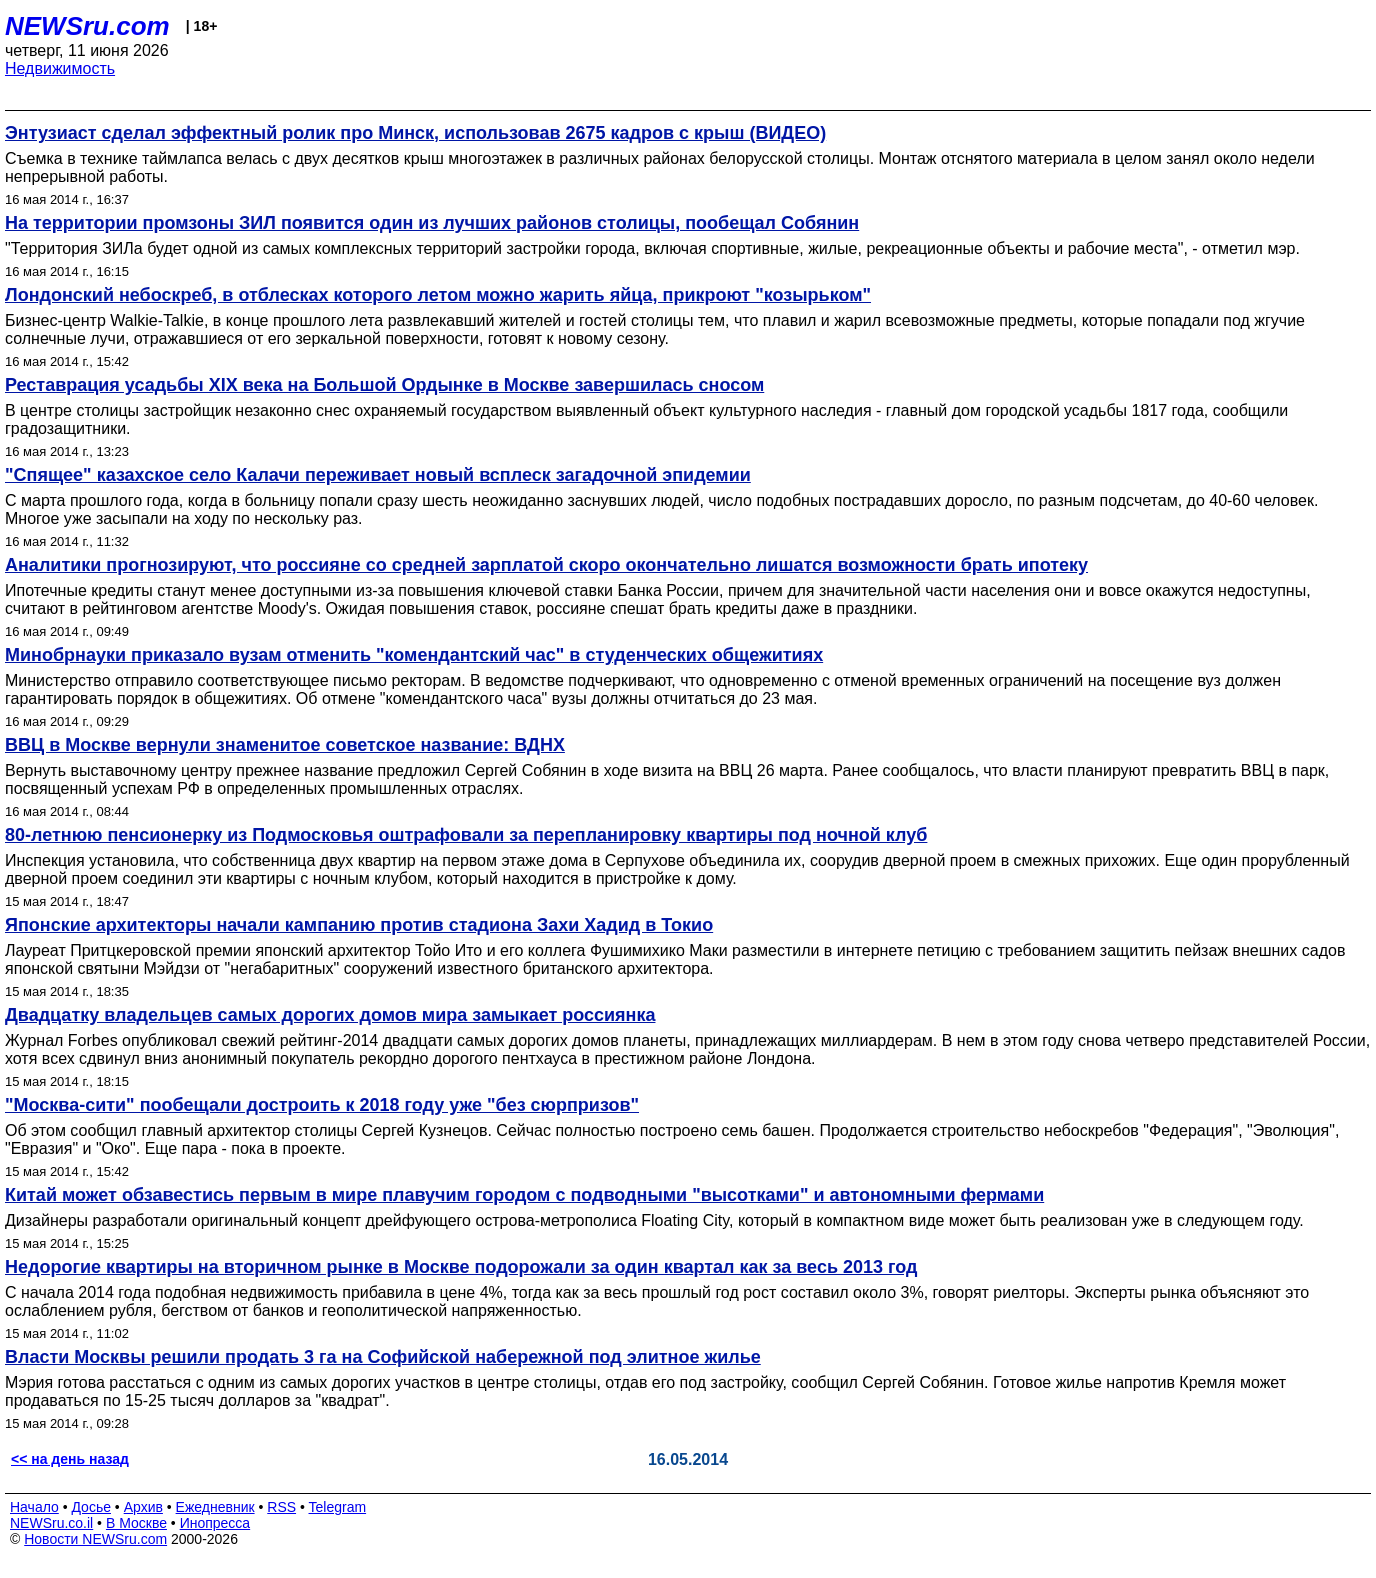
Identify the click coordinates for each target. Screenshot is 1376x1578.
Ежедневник (215, 1507)
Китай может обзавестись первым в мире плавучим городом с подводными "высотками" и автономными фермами (524, 1195)
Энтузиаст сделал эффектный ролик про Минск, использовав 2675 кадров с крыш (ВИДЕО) (415, 133)
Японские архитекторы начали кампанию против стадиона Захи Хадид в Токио (359, 925)
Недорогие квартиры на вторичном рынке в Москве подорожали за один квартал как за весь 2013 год (461, 1267)
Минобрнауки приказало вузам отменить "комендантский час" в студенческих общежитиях (414, 655)
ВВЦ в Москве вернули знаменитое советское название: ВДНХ (285, 745)
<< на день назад (70, 1459)
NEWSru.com (87, 26)
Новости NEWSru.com (95, 1539)
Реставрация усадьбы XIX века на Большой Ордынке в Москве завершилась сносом (384, 385)
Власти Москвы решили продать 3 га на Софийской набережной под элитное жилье (383, 1357)
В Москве (136, 1523)
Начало (34, 1507)
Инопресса (215, 1523)
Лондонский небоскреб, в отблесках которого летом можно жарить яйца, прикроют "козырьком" (438, 295)
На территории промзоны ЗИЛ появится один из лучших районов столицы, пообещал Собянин (432, 223)
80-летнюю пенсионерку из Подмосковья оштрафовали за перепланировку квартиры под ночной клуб (466, 835)
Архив (143, 1507)
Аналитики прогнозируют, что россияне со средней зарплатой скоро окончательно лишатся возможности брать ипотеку (546, 565)
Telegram (338, 1507)
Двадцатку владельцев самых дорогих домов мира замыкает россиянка (330, 1015)
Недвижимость (60, 68)
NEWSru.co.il (51, 1523)
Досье (91, 1507)
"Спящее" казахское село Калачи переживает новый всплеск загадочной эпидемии (378, 475)
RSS (281, 1507)
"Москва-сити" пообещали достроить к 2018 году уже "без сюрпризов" (322, 1105)
